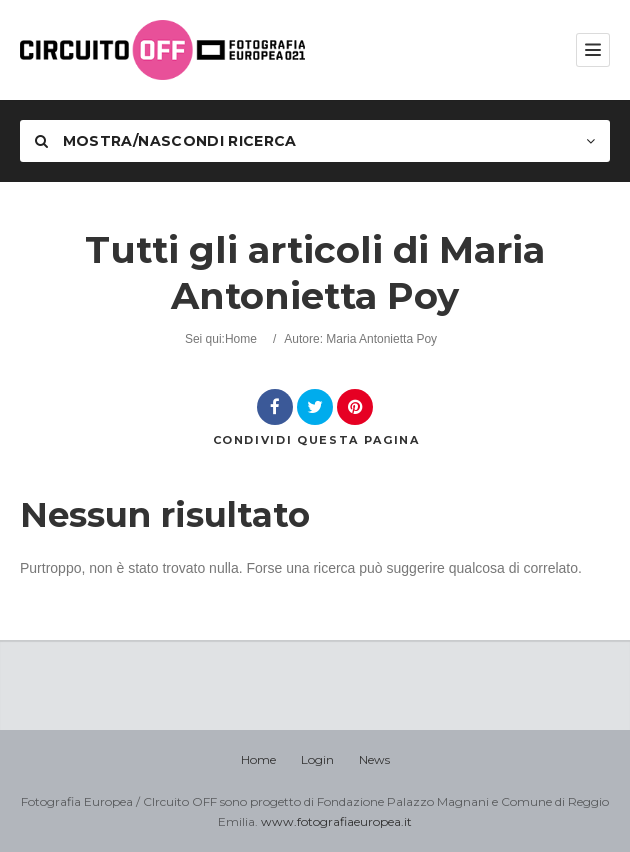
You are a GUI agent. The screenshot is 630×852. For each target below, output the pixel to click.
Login (317, 759)
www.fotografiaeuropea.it (336, 821)
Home (241, 339)
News (374, 759)
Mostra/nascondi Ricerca (166, 141)
